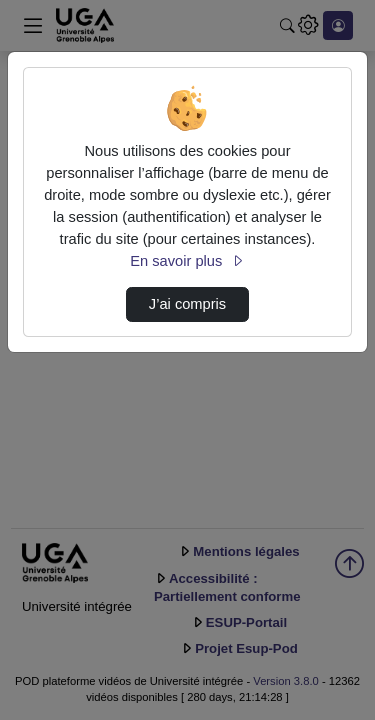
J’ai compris (187, 304)
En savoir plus (187, 261)
